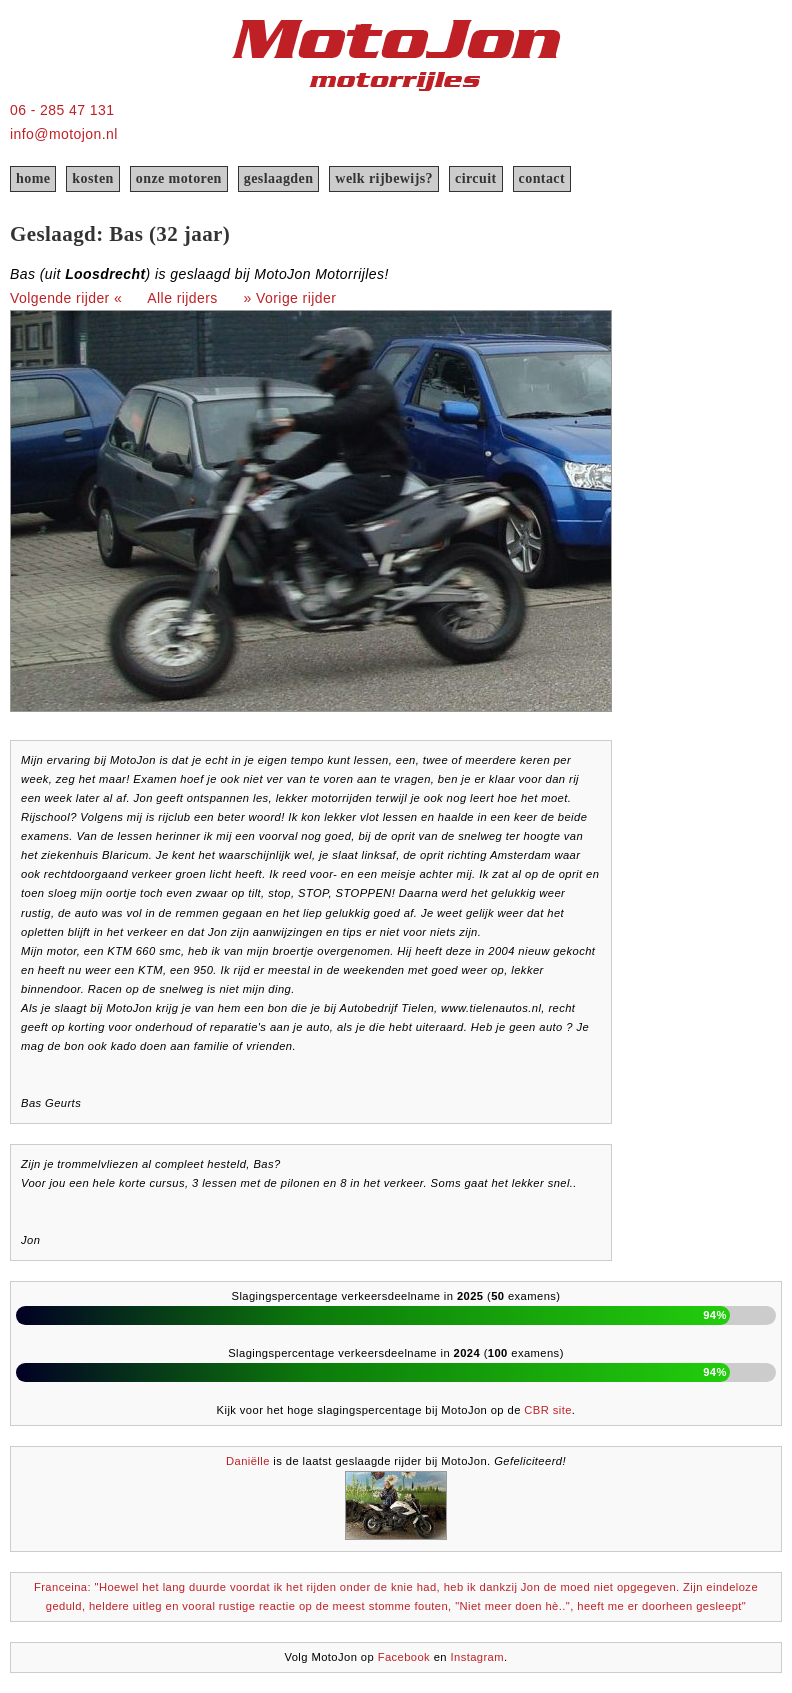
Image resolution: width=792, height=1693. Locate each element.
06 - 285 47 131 (62, 110)
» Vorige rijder (290, 298)
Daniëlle (248, 1461)
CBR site (548, 1410)
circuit (476, 178)
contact (542, 178)
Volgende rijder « (66, 298)
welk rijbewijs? (384, 178)
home (33, 178)
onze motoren (179, 178)
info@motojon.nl (64, 134)
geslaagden (279, 178)
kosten (92, 178)
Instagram (477, 1657)
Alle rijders (182, 298)
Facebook (404, 1657)
